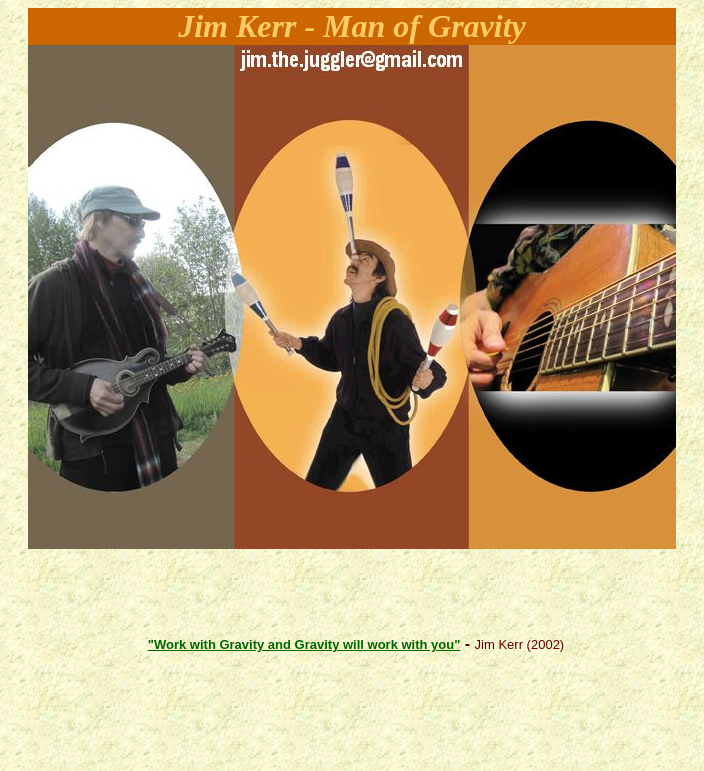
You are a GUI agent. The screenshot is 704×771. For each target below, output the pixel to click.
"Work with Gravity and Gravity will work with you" (304, 644)
